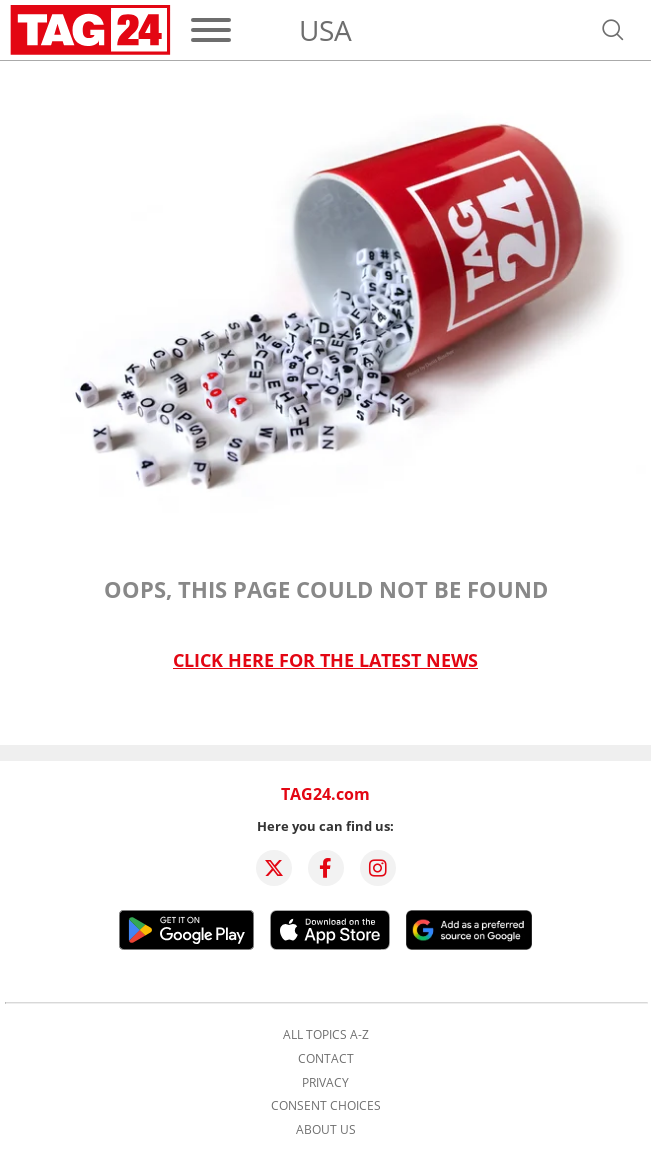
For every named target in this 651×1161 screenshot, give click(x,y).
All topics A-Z (326, 1035)
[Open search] (613, 30)
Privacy (325, 1083)
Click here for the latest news (325, 660)
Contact (326, 1059)
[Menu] (211, 30)
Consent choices (326, 1106)
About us (326, 1130)
